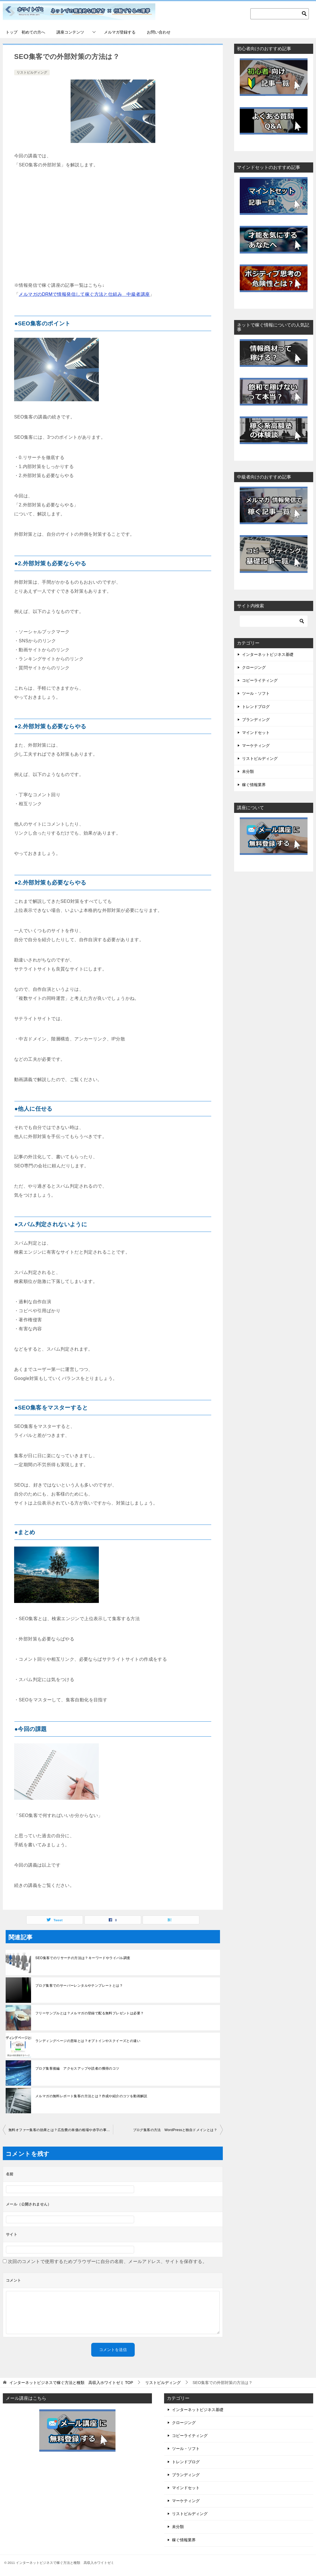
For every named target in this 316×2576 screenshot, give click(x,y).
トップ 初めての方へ (25, 32)
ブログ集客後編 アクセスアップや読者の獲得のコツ (77, 2068)
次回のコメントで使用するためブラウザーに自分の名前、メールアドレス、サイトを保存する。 (107, 2261)
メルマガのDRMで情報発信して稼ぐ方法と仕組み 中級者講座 (84, 294)
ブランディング (256, 719)
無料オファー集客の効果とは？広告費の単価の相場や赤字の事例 (59, 2130)
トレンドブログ (256, 706)
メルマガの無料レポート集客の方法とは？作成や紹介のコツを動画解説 (91, 2096)
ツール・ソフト (256, 693)
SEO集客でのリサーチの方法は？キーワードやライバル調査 (82, 1958)
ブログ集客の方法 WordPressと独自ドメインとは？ (175, 2130)
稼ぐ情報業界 (254, 784)
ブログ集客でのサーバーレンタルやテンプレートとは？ (79, 1986)
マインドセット (256, 732)
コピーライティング (260, 680)
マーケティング (256, 745)
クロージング (254, 667)
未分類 (248, 771)
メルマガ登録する (120, 32)
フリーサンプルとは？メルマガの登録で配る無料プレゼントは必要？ (89, 2013)
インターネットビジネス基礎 (267, 654)
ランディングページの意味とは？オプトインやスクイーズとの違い (87, 2041)
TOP (71, 2382)
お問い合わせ (159, 32)
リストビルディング (32, 72)
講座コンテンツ (70, 32)
